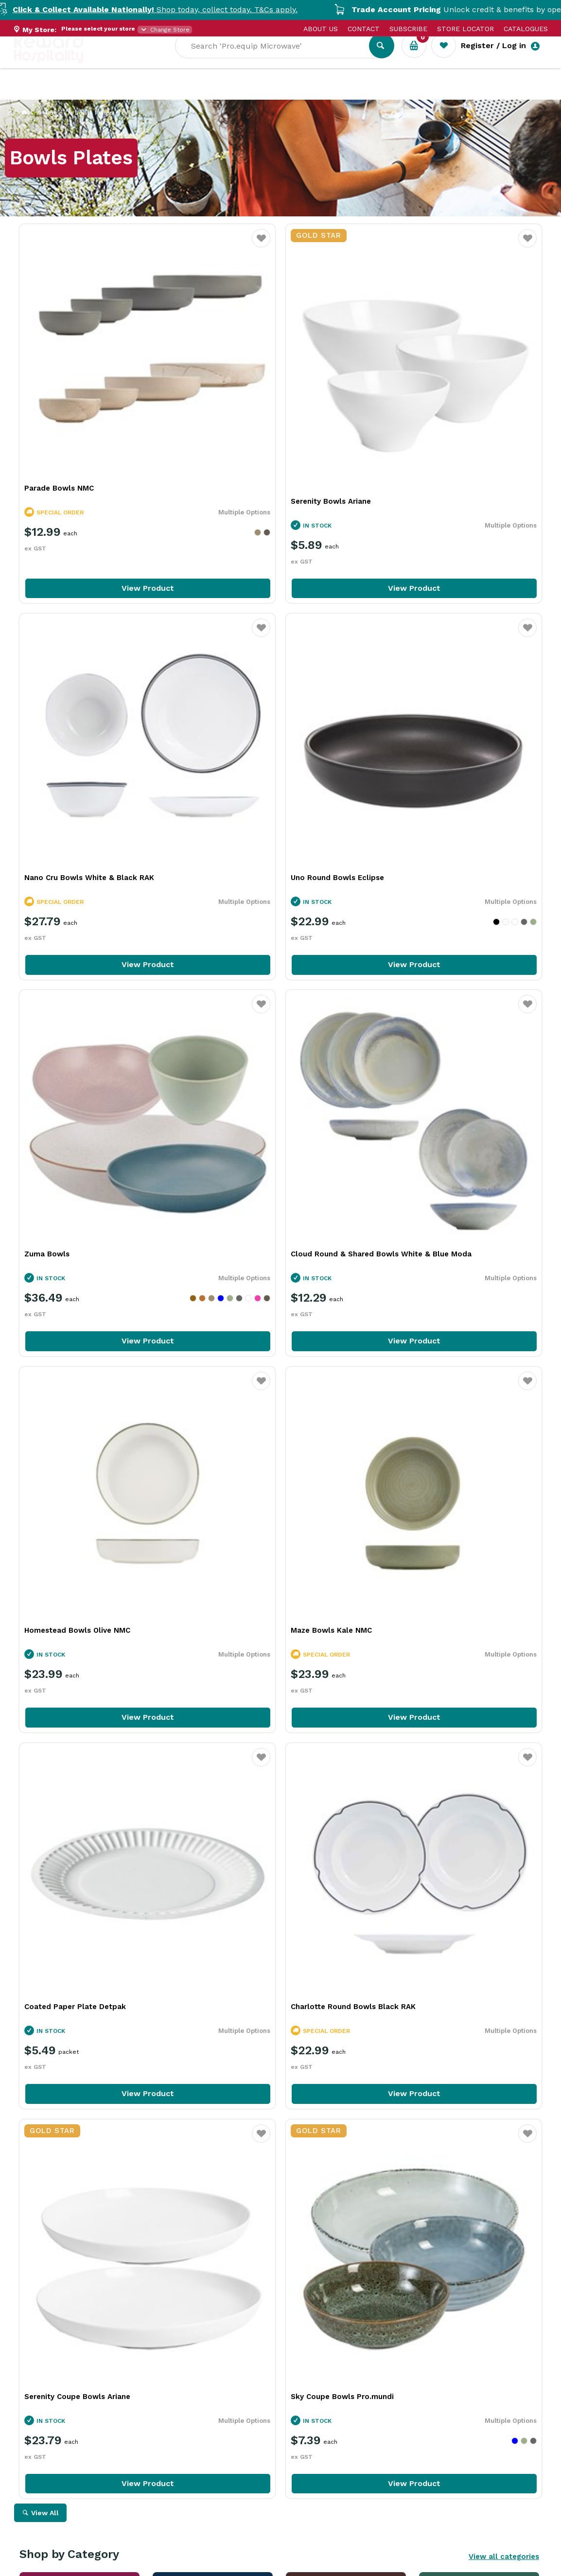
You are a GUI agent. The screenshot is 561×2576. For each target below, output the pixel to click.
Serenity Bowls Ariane (242, 412)
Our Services (101, 93)
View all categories (504, 1448)
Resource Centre (272, 93)
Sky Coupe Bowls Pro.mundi (431, 1288)
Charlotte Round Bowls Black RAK (86, 1274)
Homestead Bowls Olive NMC (77, 987)
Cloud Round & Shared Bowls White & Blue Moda (449, 705)
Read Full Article (78, 2328)
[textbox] (279, 58)
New (365, 93)
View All (45, 1405)
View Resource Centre (480, 2052)
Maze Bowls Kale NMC (242, 987)
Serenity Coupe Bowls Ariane (255, 1288)
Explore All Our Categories (280, 1742)
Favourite (172, 244)
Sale (332, 93)
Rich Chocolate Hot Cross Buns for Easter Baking (272, 2206)
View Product (103, 499)
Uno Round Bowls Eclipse (71, 700)
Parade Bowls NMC (59, 399)
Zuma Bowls (224, 700)
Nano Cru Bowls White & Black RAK (444, 399)
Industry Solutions (182, 93)
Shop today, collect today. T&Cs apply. (185, 9)
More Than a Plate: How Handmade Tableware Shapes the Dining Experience (102, 2216)
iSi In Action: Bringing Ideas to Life (442, 2206)
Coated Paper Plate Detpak (430, 987)
